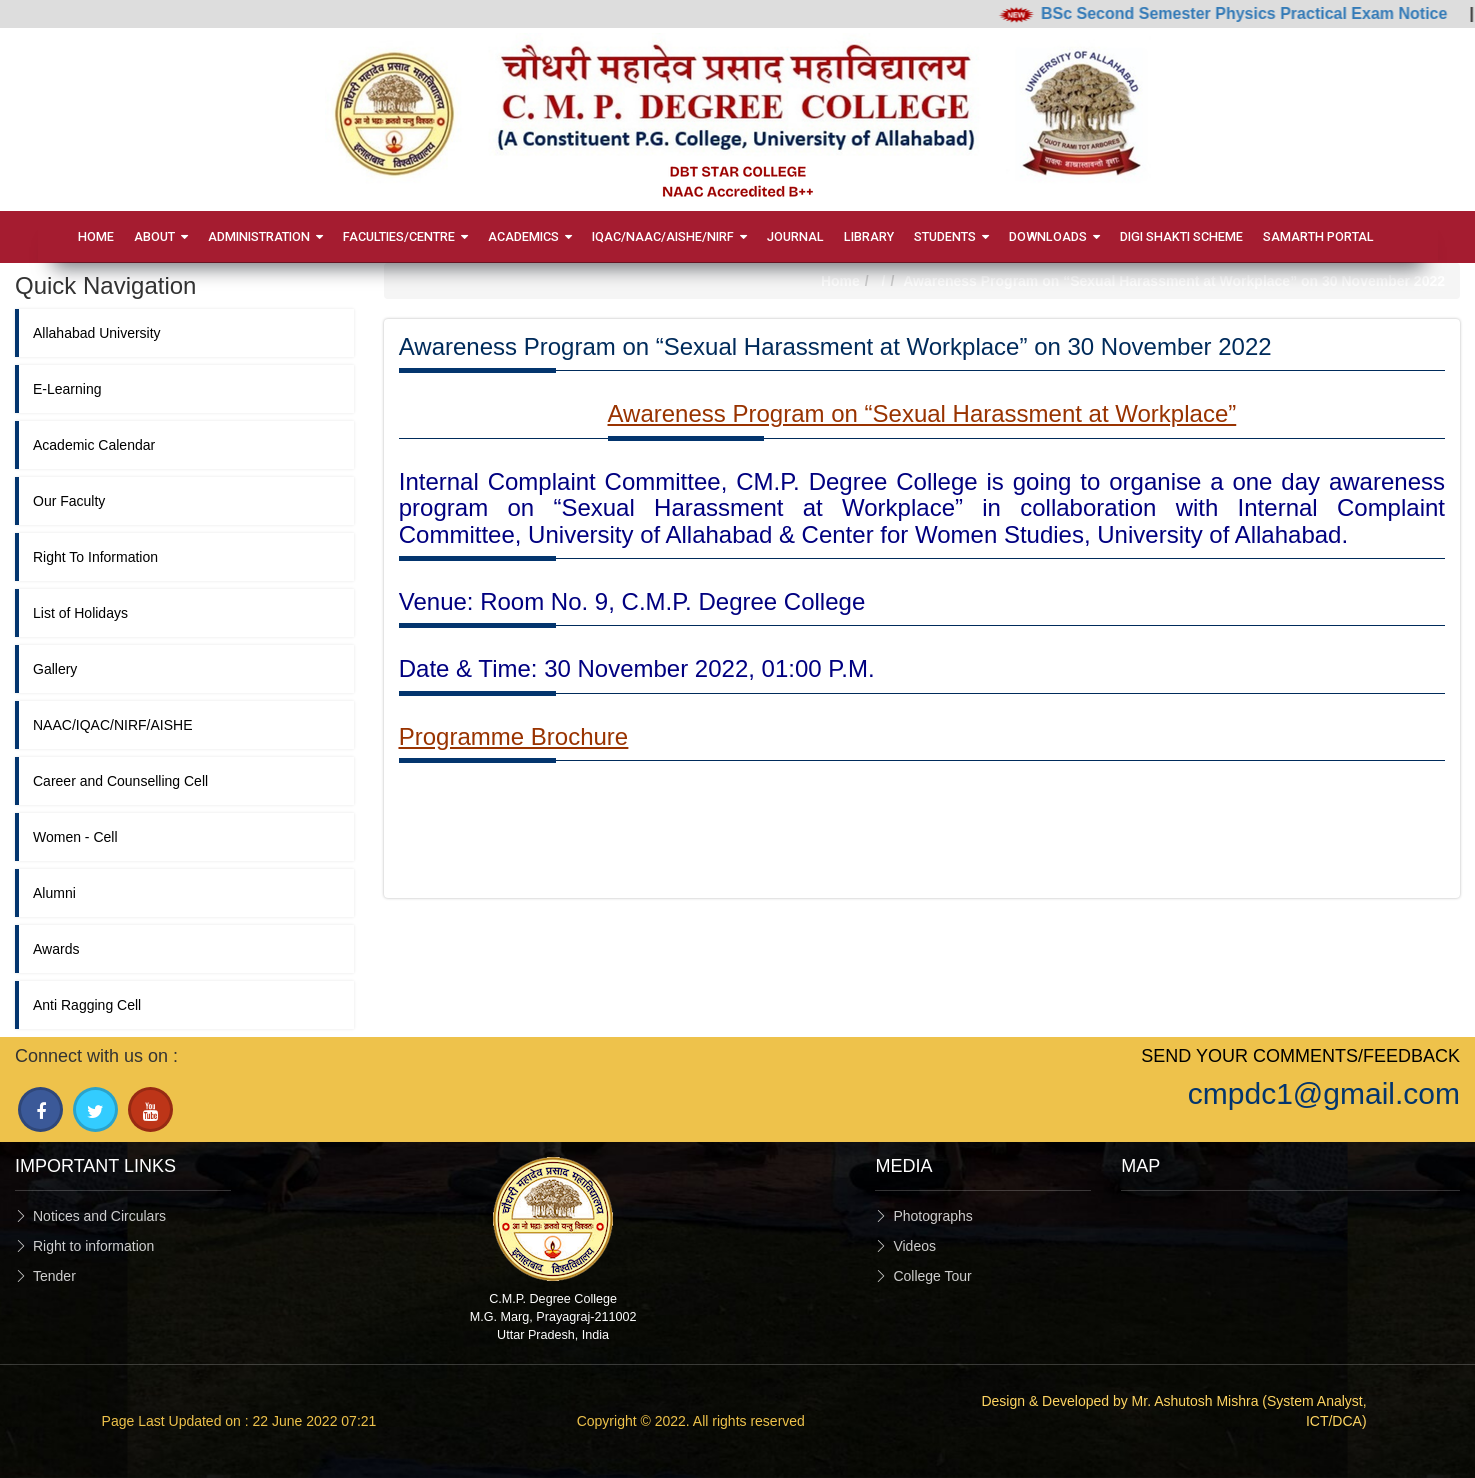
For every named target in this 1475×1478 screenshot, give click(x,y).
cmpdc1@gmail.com (1324, 1093)
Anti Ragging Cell (87, 1005)
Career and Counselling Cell (120, 781)
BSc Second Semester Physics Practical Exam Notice (1255, 13)
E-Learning (67, 389)
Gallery (55, 669)
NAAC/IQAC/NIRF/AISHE (112, 725)
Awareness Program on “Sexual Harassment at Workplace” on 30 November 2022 (1174, 281)
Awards (56, 949)
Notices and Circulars (99, 1216)
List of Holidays (80, 613)
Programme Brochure (513, 736)
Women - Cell (75, 837)
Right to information (93, 1246)
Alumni (54, 893)
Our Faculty (69, 501)
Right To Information (95, 557)
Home (840, 281)
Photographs (932, 1216)
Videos (914, 1246)
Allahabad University (97, 333)
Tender (54, 1276)
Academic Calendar (94, 445)
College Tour (932, 1276)
